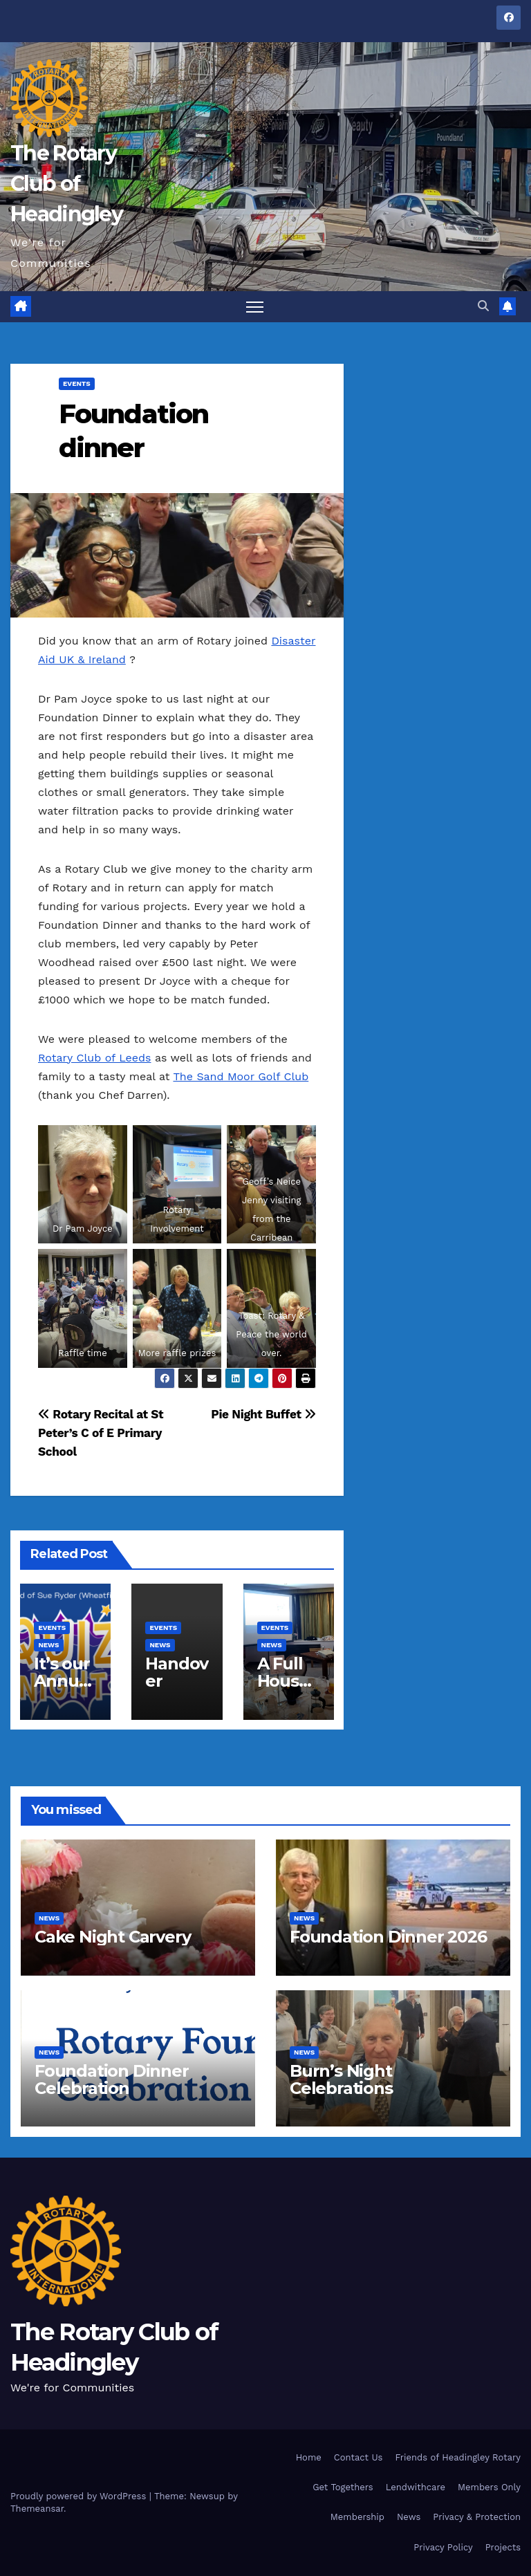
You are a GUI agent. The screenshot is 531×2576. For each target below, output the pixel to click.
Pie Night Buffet (263, 1414)
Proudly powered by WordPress (79, 2496)
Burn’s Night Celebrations (341, 2079)
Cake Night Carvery (112, 1937)
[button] (483, 306)
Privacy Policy (442, 2547)
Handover (176, 1672)
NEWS (48, 1645)
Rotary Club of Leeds (94, 1057)
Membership (357, 2517)
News (408, 2517)
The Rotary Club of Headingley (66, 183)
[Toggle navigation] (255, 306)
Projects (503, 2547)
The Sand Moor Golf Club (240, 1076)
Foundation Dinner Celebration (112, 2079)
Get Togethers (343, 2487)
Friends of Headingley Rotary (458, 2457)
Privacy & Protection (477, 2517)
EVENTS (77, 383)
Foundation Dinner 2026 (388, 1937)
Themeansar (37, 2508)
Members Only (489, 2487)
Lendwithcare (415, 2487)
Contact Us (358, 2457)
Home (309, 2457)
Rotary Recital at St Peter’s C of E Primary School (100, 1432)
